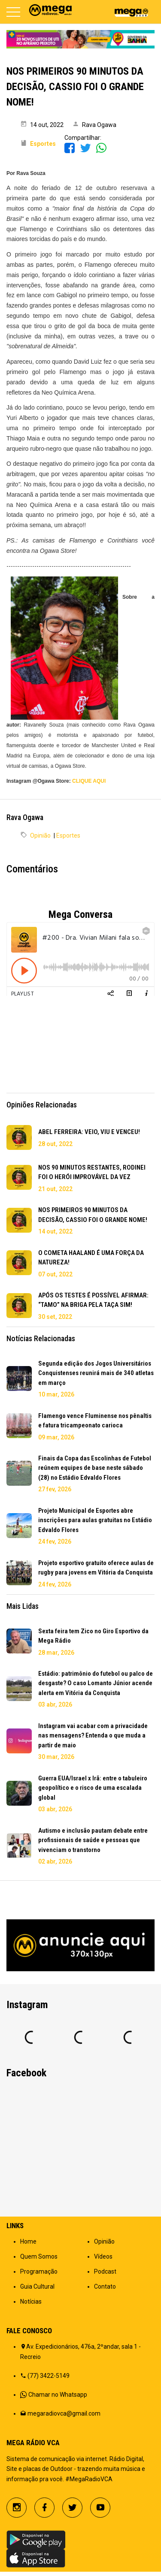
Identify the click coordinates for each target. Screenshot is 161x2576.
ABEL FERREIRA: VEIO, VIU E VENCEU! (89, 1132)
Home (28, 2241)
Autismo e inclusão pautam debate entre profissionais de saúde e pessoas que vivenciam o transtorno (93, 1840)
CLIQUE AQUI (89, 781)
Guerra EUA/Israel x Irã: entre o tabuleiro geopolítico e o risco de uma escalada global (92, 1787)
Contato (105, 2286)
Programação (39, 2271)
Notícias (31, 2301)
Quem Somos (39, 2256)
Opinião (40, 835)
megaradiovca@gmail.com (63, 2413)
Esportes (68, 835)
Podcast (105, 2271)
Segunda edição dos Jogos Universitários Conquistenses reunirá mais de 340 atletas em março (96, 1373)
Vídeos (103, 2256)
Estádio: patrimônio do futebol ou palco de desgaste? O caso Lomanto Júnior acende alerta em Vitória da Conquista (95, 1683)
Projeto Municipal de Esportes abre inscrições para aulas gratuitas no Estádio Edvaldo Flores (95, 1520)
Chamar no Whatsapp (57, 2394)
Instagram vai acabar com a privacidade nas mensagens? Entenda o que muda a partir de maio (93, 1735)
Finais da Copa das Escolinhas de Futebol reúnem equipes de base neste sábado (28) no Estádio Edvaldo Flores (94, 1467)
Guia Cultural (37, 2286)
